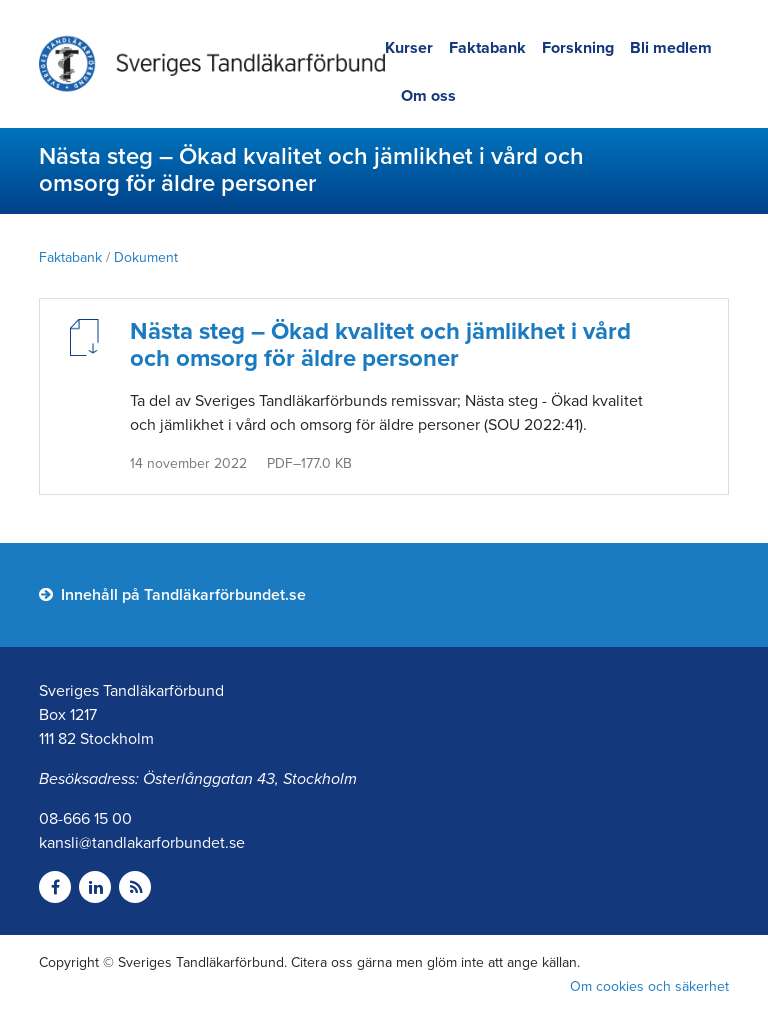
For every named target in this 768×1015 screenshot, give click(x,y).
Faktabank (487, 48)
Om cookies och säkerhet (649, 986)
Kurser (409, 48)
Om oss (428, 96)
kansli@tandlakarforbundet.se (142, 843)
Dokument (146, 257)
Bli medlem (671, 48)
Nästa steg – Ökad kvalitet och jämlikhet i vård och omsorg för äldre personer (380, 345)
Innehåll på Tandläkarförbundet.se (172, 595)
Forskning (578, 48)
